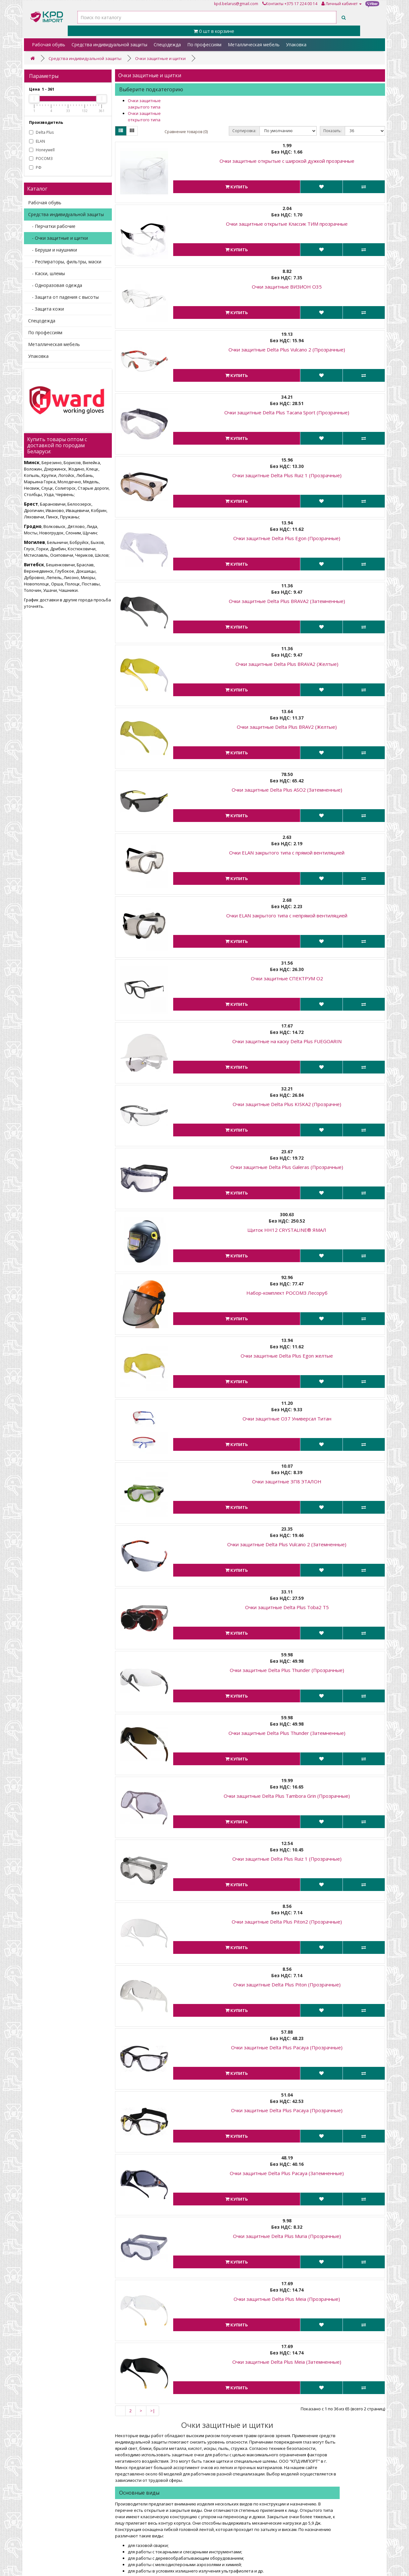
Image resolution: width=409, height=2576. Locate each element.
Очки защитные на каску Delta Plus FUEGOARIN (287, 1041)
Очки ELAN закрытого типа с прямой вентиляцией (286, 852)
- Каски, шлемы (46, 273)
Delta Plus (41, 132)
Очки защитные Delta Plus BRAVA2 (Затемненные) (287, 601)
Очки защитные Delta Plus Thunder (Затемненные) (286, 1733)
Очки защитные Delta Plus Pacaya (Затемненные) (287, 2173)
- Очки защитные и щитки (58, 238)
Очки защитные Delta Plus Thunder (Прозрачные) (287, 1670)
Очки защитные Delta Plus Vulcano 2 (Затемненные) (286, 1544)
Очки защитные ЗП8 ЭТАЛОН (286, 1481)
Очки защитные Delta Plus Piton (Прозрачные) (287, 1984)
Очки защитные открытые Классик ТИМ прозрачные (287, 224)
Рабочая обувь (48, 44)
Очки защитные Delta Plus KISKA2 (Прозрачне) (287, 1104)
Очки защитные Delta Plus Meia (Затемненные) (286, 2362)
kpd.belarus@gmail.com (236, 3)
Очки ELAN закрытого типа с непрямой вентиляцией (286, 915)
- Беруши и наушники (52, 250)
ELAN (37, 141)
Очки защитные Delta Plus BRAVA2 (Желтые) (286, 664)
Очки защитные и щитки (160, 58)
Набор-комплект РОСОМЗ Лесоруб (287, 1293)
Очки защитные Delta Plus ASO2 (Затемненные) (287, 790)
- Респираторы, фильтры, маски (64, 262)
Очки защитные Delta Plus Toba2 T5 (287, 1607)
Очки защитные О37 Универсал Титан (287, 1418)
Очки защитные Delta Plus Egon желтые (287, 1355)
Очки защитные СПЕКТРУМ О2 (287, 978)
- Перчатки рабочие (51, 226)
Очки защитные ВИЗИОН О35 (287, 286)
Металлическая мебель (254, 44)
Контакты (272, 3)
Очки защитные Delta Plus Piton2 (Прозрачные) (287, 1921)
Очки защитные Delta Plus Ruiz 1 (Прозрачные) (287, 475)
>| (152, 2411)
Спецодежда (167, 44)
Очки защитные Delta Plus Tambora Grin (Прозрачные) (287, 1796)
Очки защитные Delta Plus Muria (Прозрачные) (287, 2236)
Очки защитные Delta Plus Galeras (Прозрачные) (286, 1167)
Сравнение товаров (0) (186, 131)
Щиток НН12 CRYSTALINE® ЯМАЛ (286, 1230)
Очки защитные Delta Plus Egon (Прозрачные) (286, 538)
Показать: (332, 130)
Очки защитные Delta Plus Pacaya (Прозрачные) (287, 2047)
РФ (35, 167)
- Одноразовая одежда (55, 285)
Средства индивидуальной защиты (109, 44)
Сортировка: (244, 130)
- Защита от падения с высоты (63, 297)
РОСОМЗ (41, 158)
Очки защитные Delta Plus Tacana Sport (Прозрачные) (286, 412)
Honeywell (42, 150)
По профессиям (204, 44)
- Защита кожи (46, 309)
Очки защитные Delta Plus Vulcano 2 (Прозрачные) (286, 349)
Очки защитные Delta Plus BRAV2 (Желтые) (287, 727)
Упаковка (296, 44)
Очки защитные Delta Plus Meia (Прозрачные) (287, 2299)
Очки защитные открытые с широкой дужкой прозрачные (287, 161)
